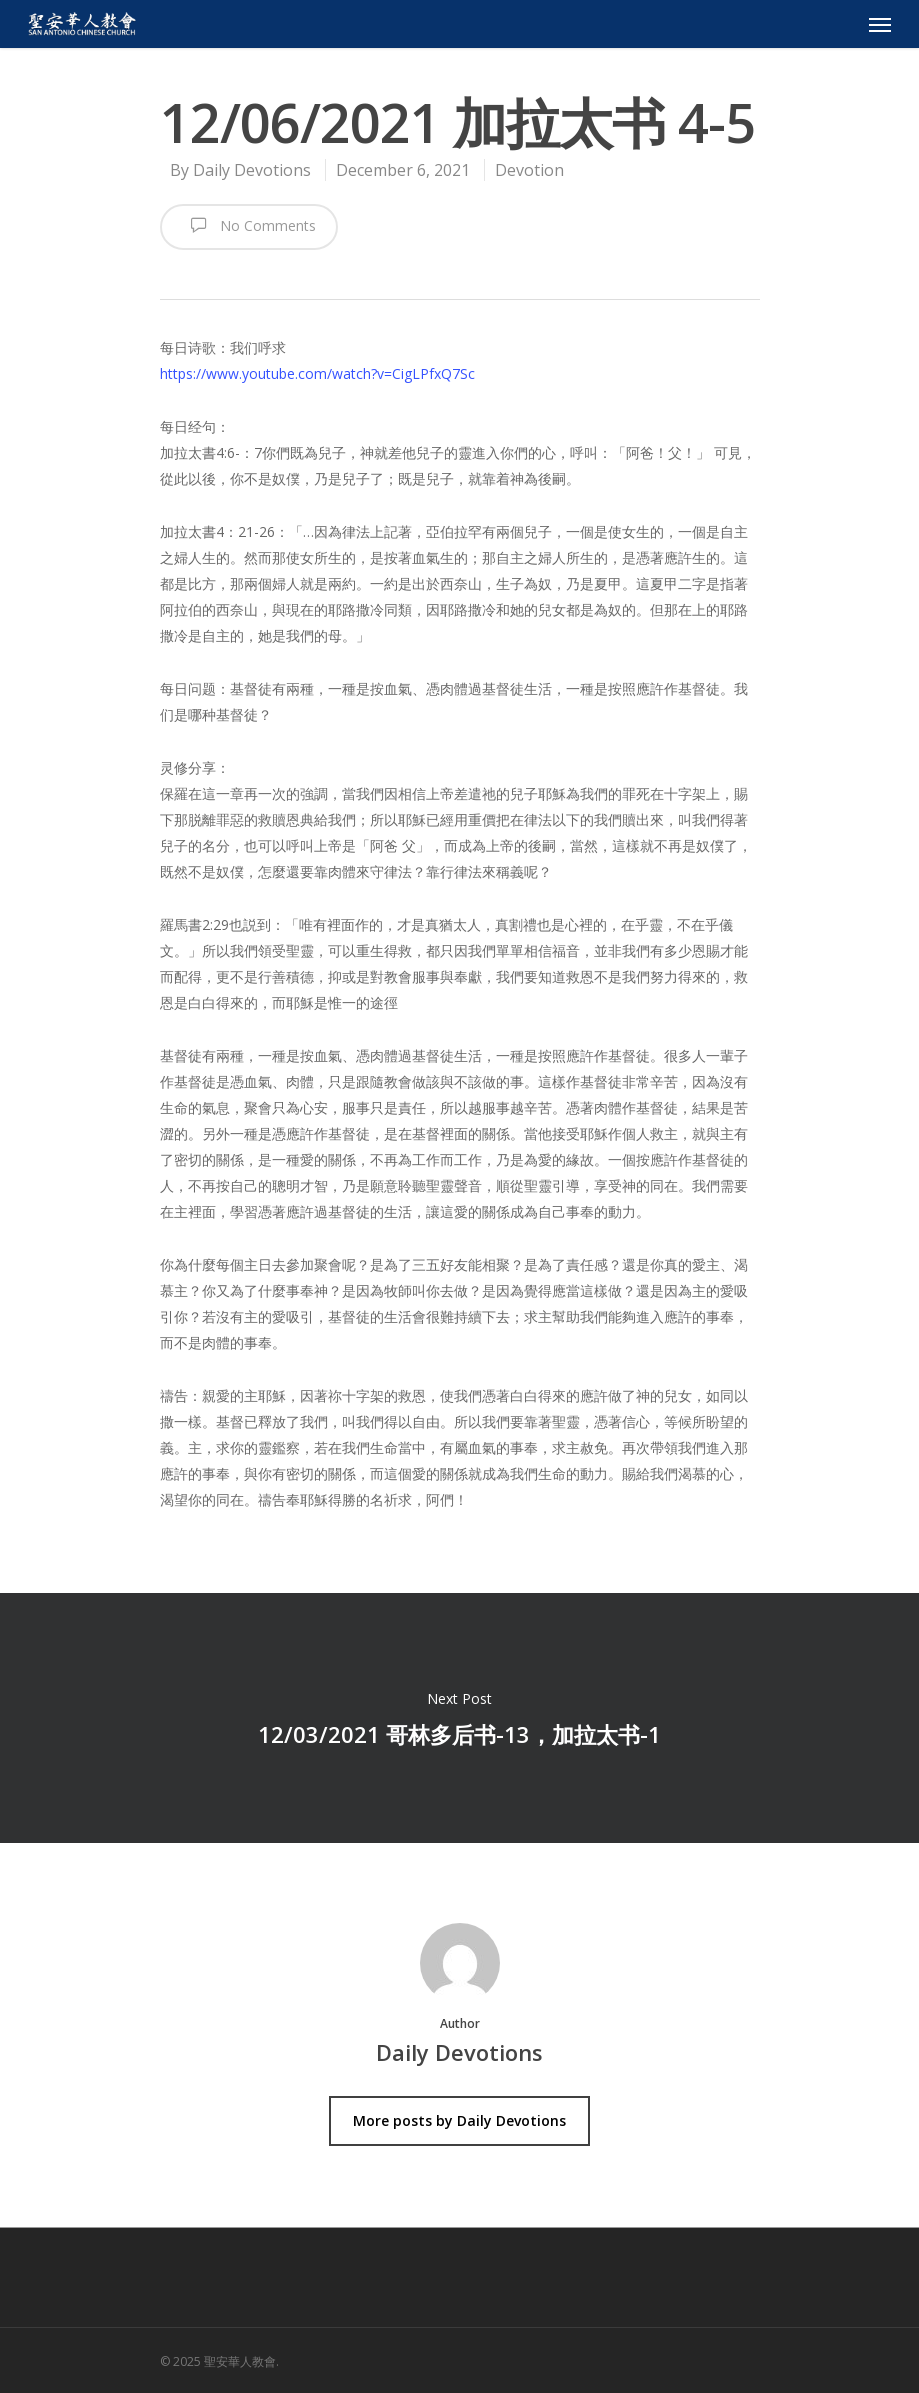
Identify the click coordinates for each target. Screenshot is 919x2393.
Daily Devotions (252, 170)
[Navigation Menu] (880, 24)
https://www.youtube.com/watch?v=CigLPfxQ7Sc (317, 373)
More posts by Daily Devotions (459, 2120)
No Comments (249, 225)
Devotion (529, 170)
